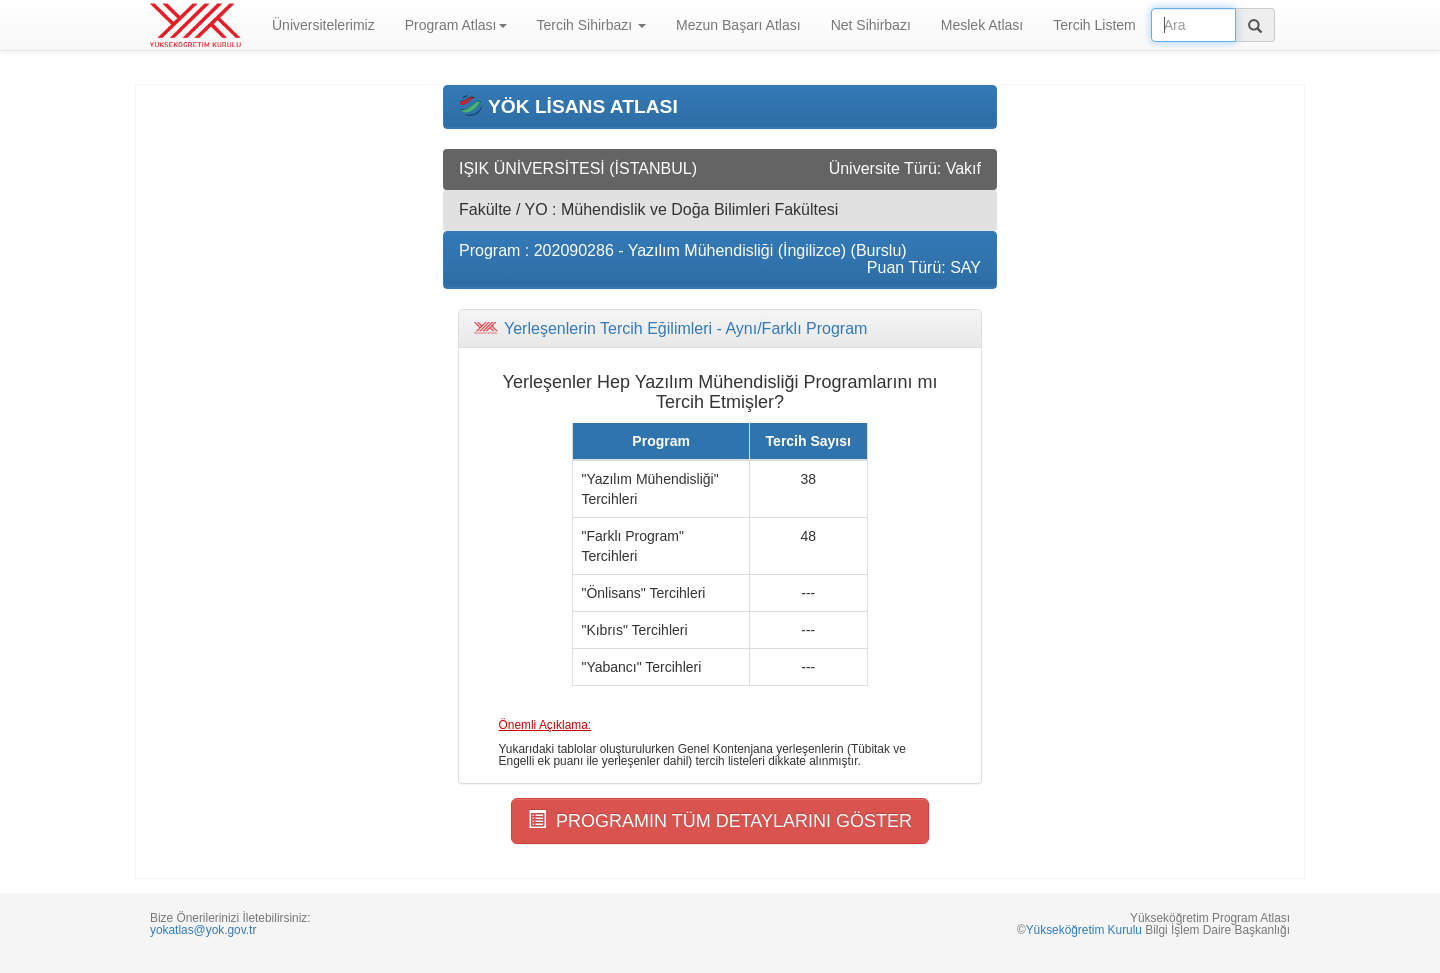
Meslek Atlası (982, 25)
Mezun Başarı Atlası (738, 25)
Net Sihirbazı (871, 25)
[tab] (720, 329)
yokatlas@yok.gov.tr (203, 930)
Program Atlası (456, 25)
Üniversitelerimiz (323, 25)
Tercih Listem (1094, 25)
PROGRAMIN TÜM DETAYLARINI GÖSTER (720, 820)
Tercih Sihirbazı (592, 25)
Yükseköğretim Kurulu (1084, 930)
